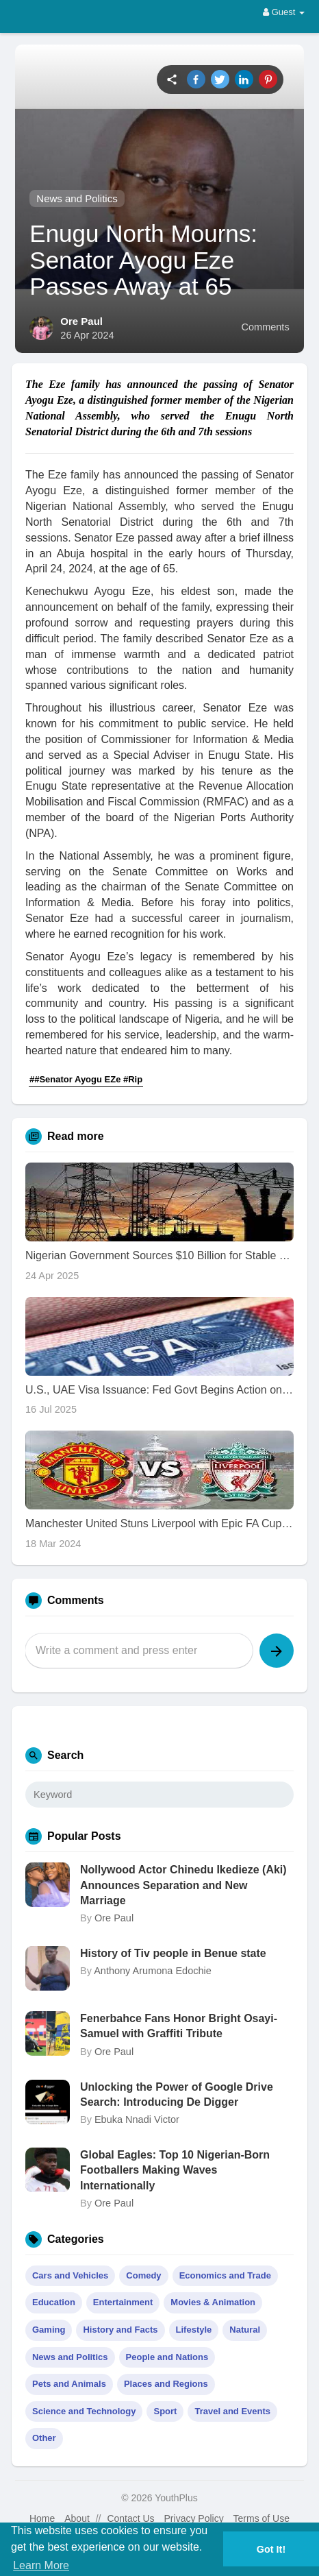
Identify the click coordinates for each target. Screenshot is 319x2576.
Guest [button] (284, 12)
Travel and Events (232, 2411)
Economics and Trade (225, 2275)
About (77, 2518)
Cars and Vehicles (70, 2275)
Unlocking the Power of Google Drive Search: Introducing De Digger (176, 2094)
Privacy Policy (194, 2518)
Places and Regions (166, 2384)
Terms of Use (261, 2518)
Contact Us (130, 2518)
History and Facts (120, 2329)
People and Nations (167, 2357)
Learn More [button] (41, 2565)
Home (42, 2518)
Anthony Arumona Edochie (153, 1970)
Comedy (143, 2275)
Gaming (48, 2329)
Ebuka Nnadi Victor (136, 2119)
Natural (244, 2329)
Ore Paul (81, 321)
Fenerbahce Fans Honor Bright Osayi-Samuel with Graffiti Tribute (178, 2026)
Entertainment (123, 2302)
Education (53, 2302)
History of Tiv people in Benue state (173, 1953)
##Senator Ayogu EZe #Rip (85, 1079)
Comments (266, 326)
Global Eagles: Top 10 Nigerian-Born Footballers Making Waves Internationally (175, 2170)
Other (44, 2438)
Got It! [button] (271, 2549)
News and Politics (76, 198)
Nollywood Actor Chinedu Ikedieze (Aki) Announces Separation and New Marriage (183, 1885)
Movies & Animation (212, 2302)
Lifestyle (194, 2329)
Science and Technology (84, 2411)
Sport (165, 2411)
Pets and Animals (69, 2384)
